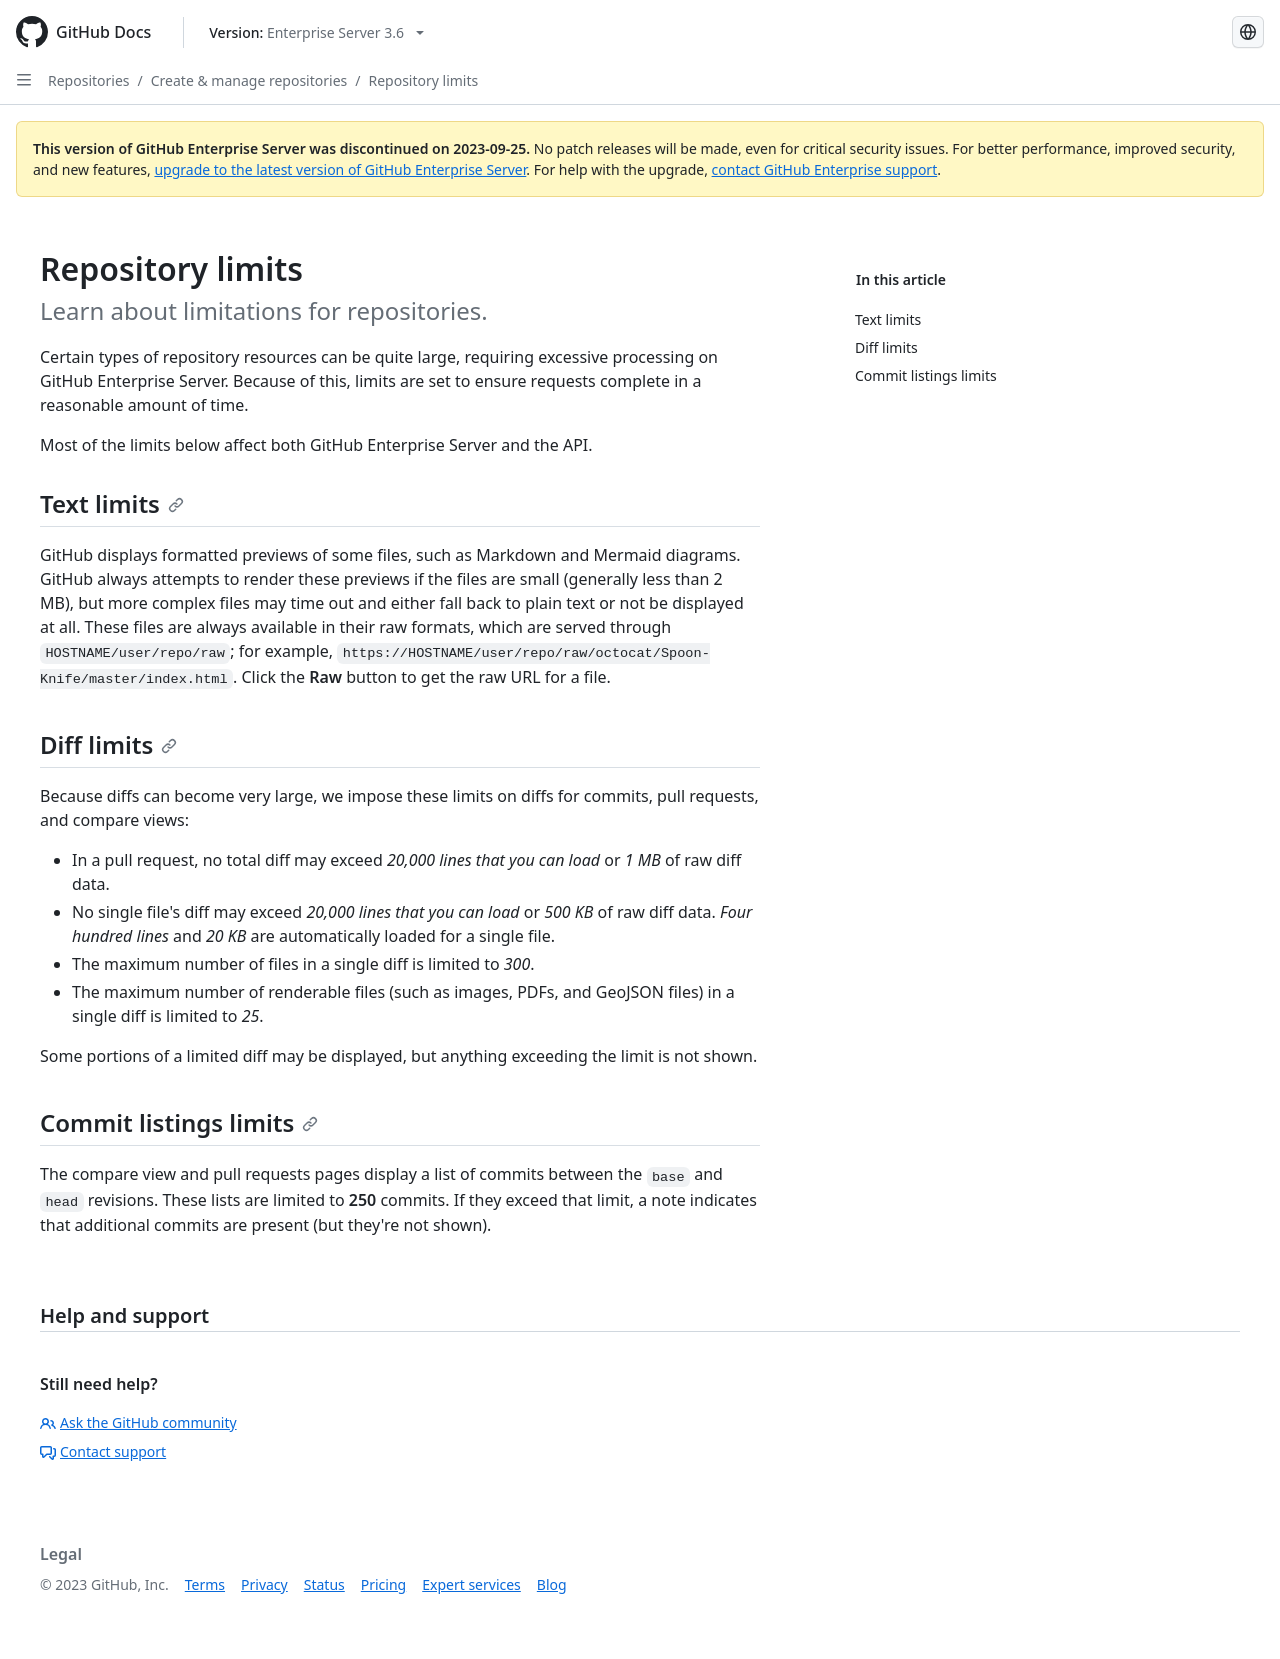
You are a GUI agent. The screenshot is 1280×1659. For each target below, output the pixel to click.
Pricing (383, 1584)
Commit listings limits (179, 1122)
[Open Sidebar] (24, 80)
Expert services (471, 1584)
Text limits (112, 503)
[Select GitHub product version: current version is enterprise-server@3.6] (316, 32)
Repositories (89, 80)
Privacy (264, 1584)
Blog (552, 1584)
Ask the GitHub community (138, 1422)
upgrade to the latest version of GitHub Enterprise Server (340, 169)
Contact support (103, 1451)
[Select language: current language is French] (1248, 32)
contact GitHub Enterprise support (825, 169)
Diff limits (108, 744)
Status (324, 1584)
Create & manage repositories (249, 80)
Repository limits (423, 80)
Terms (205, 1584)
